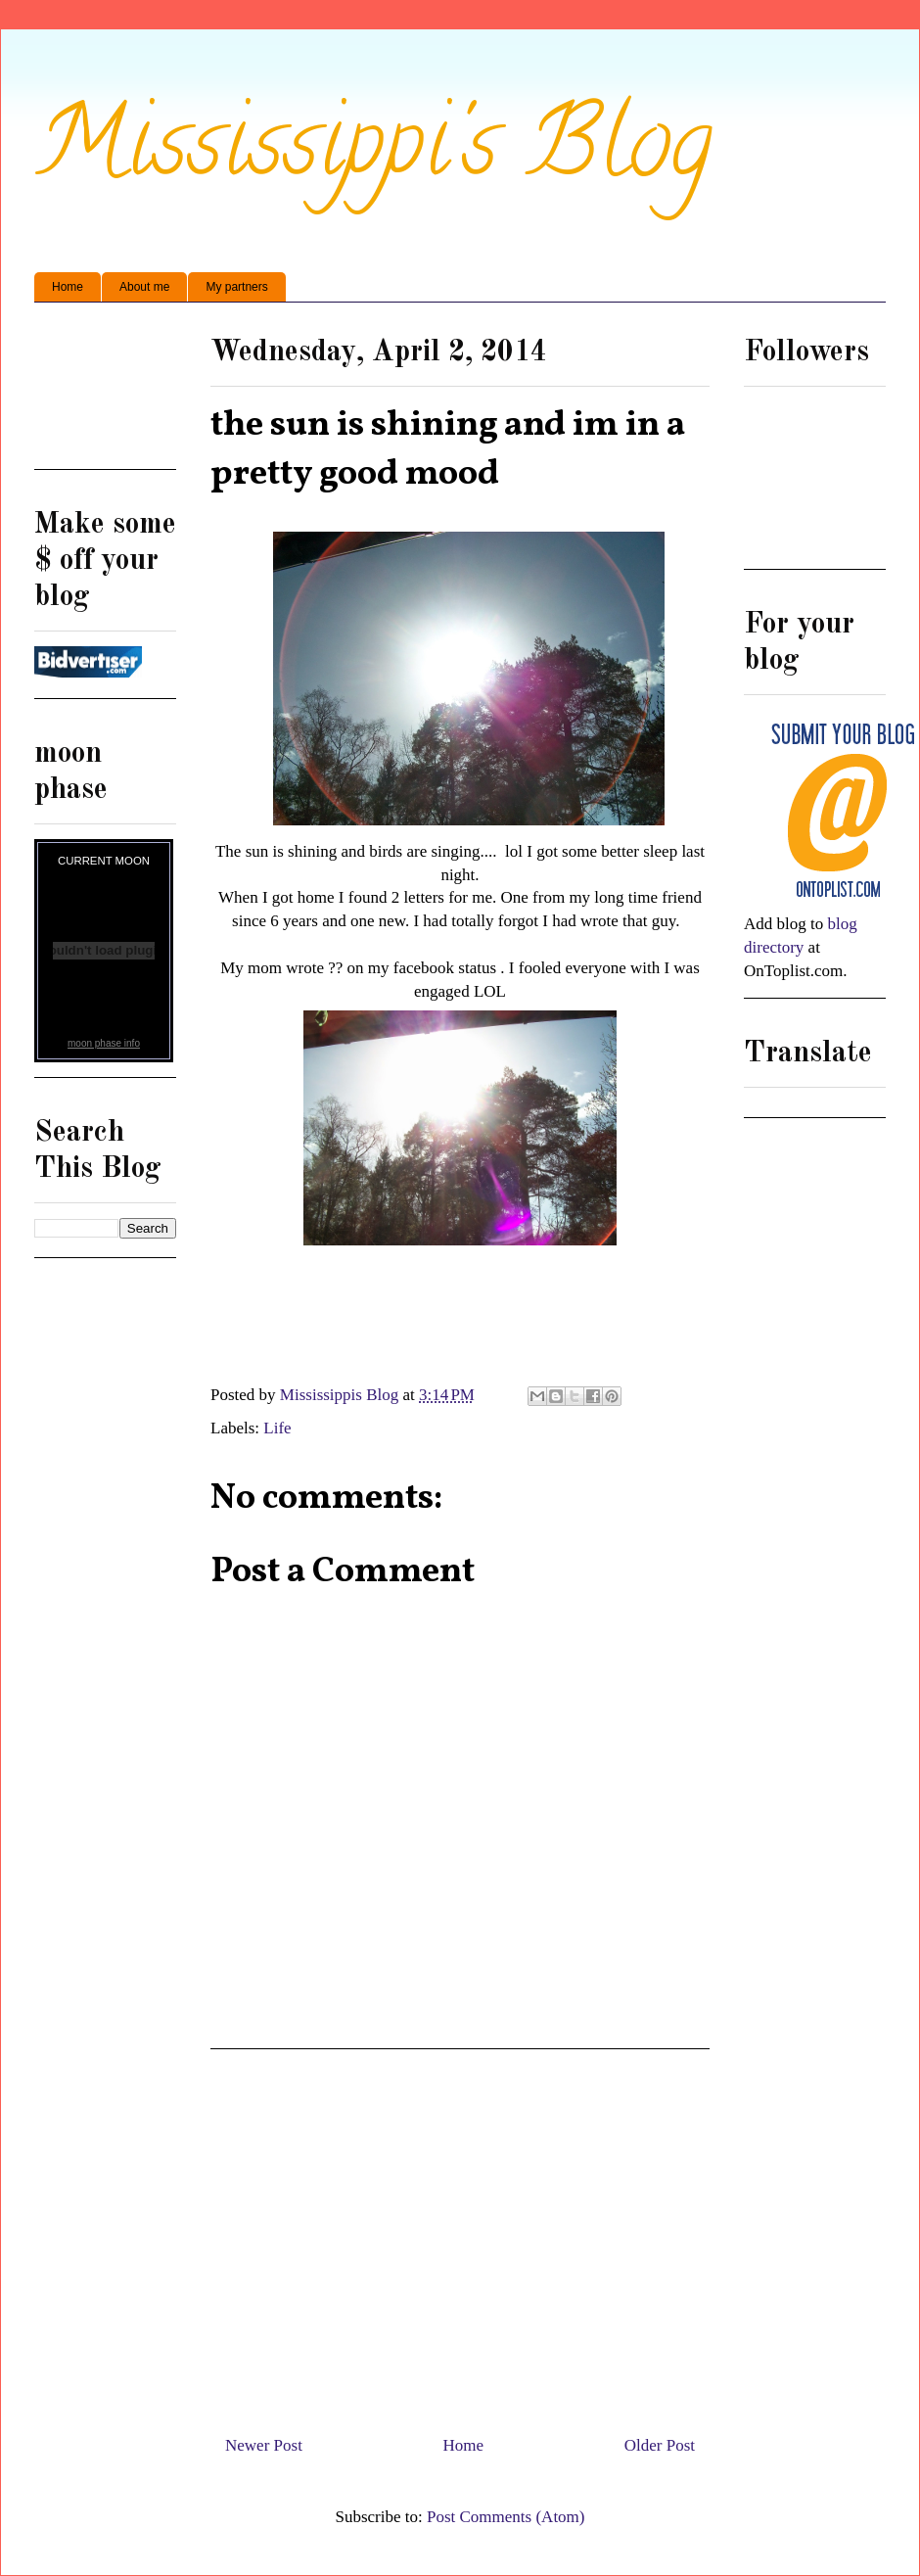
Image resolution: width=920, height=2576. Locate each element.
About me (144, 287)
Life (277, 1428)
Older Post (659, 2445)
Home (67, 287)
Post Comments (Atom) (506, 2516)
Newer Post (263, 2445)
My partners (236, 287)
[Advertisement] (105, 393)
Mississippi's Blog (373, 153)
